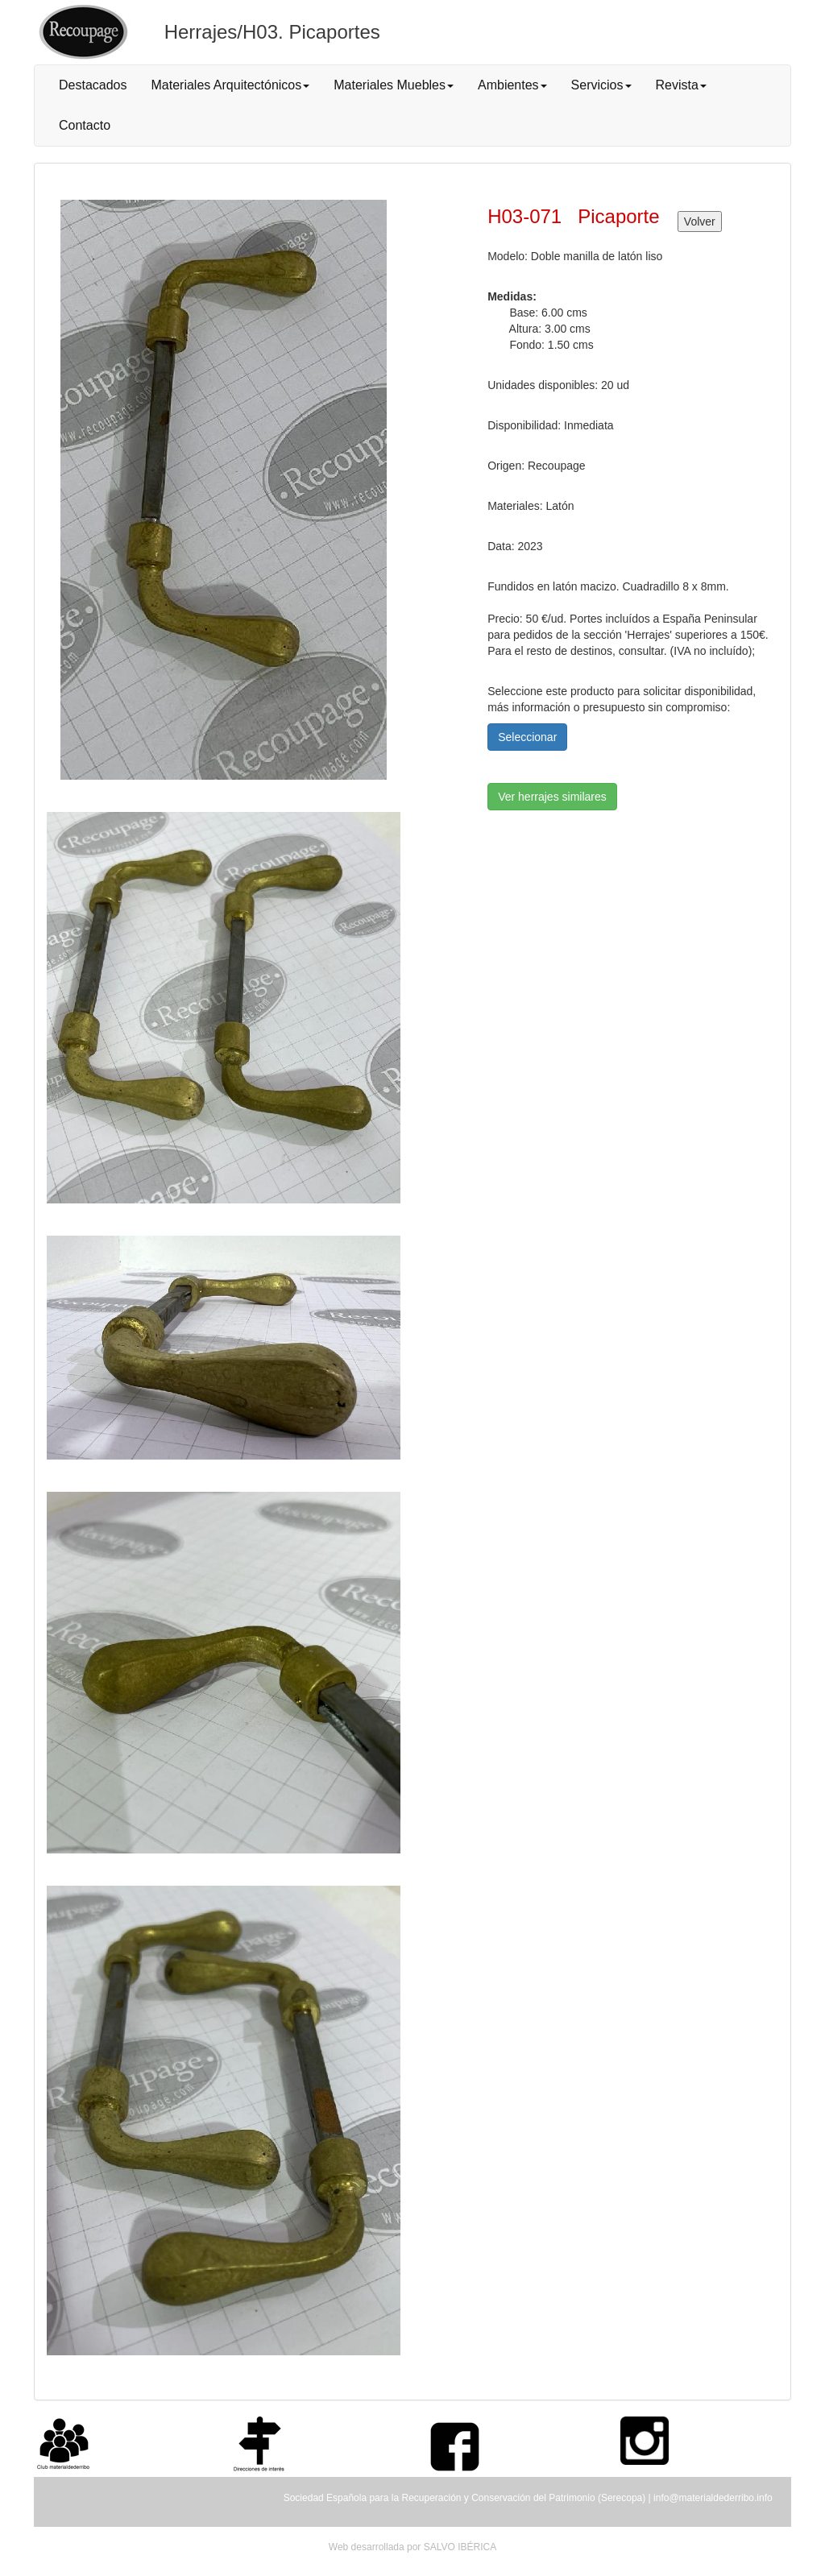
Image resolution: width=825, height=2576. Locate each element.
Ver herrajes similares (552, 796)
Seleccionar (527, 737)
